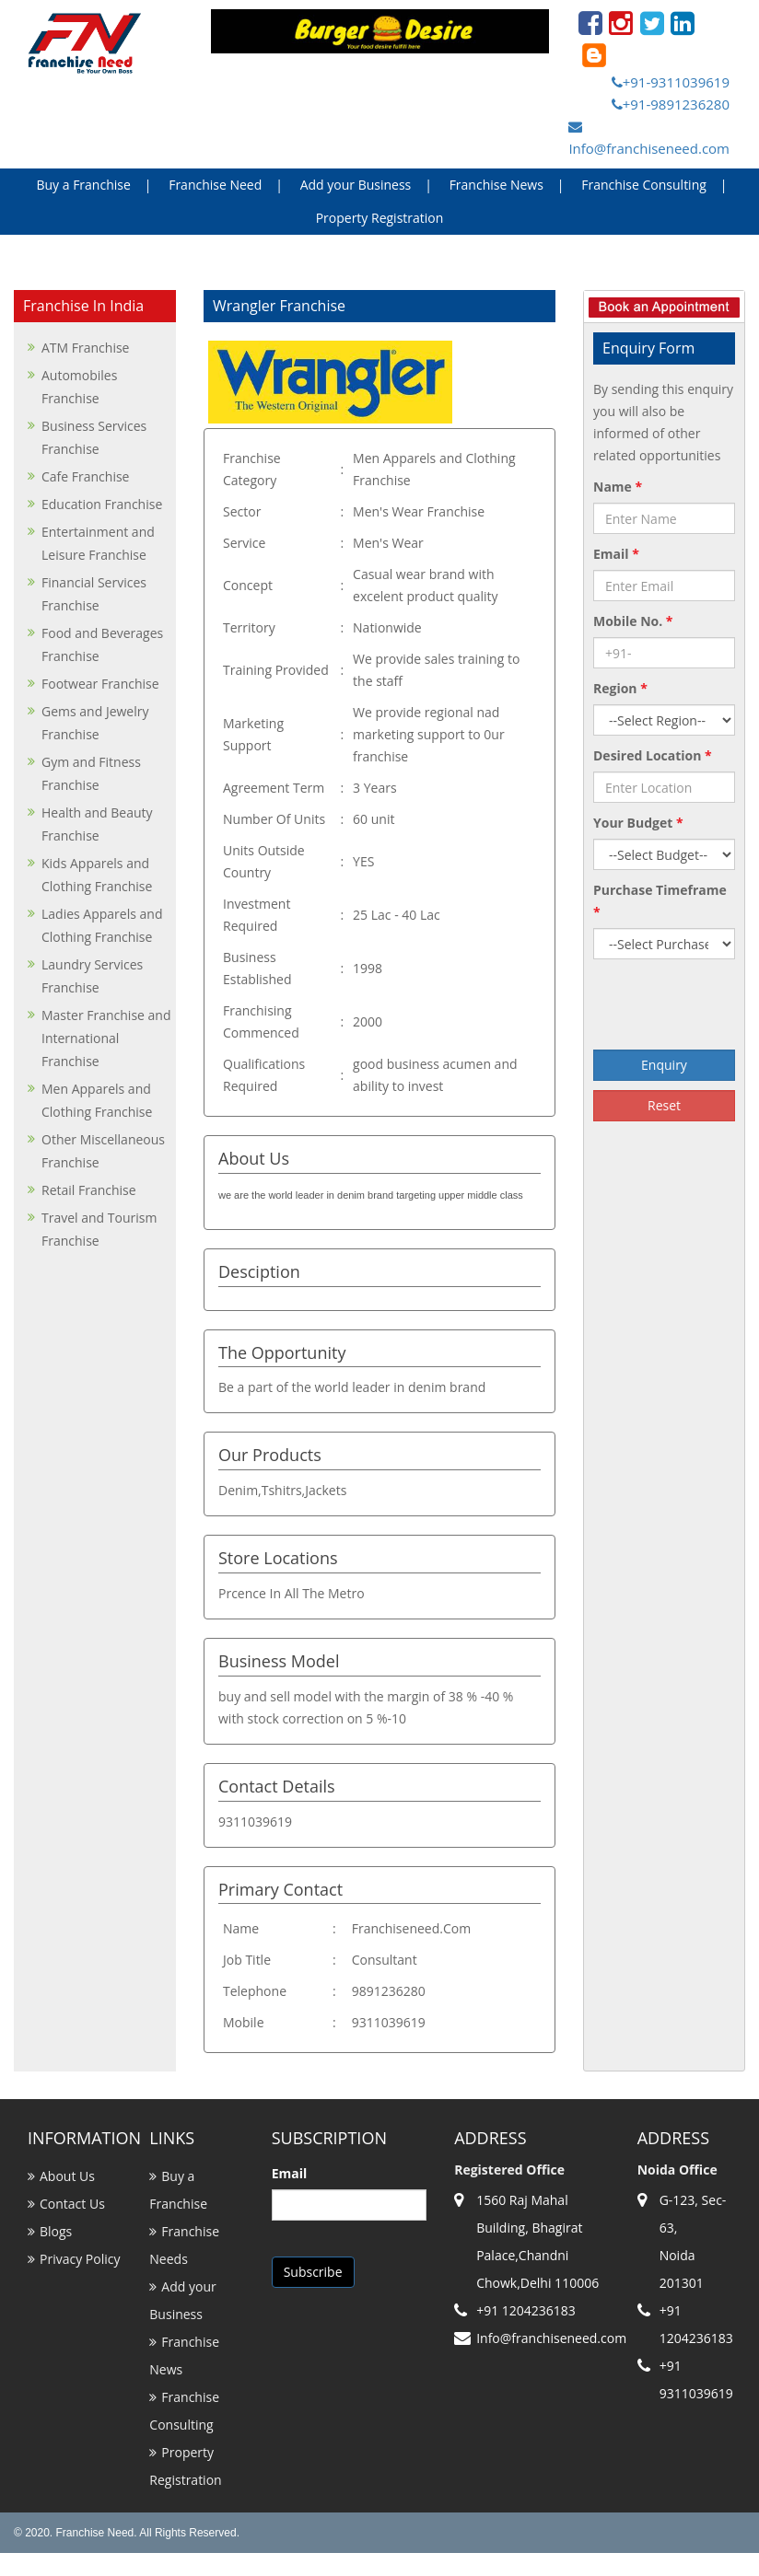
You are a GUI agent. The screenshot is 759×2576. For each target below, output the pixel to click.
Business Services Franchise (93, 437)
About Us (67, 2176)
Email (616, 554)
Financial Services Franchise (93, 594)
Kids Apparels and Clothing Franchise (96, 874)
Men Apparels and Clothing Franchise (96, 1100)
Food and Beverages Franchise (102, 644)
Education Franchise (101, 504)
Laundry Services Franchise (92, 976)
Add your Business (356, 184)
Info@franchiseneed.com (649, 138)
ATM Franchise (85, 347)
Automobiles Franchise (79, 386)
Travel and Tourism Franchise (99, 1229)
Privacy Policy (80, 2259)
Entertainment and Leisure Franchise (98, 543)
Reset (664, 1105)
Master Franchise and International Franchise (106, 1038)
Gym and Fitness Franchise (91, 773)
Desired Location (652, 755)
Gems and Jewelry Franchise (94, 722)
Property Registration (380, 217)
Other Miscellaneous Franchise (103, 1151)
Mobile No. (633, 621)
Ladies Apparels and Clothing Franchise (101, 925)
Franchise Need (215, 184)
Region (620, 688)
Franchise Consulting (643, 184)
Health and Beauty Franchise (97, 824)
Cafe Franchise (85, 476)
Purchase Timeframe (660, 901)
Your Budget (638, 822)
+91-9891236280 (671, 104)
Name (617, 486)
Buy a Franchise (83, 184)
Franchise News (496, 184)
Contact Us (72, 2203)
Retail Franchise (88, 1190)
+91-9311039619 (671, 82)
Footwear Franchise (100, 683)
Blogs (56, 2231)
